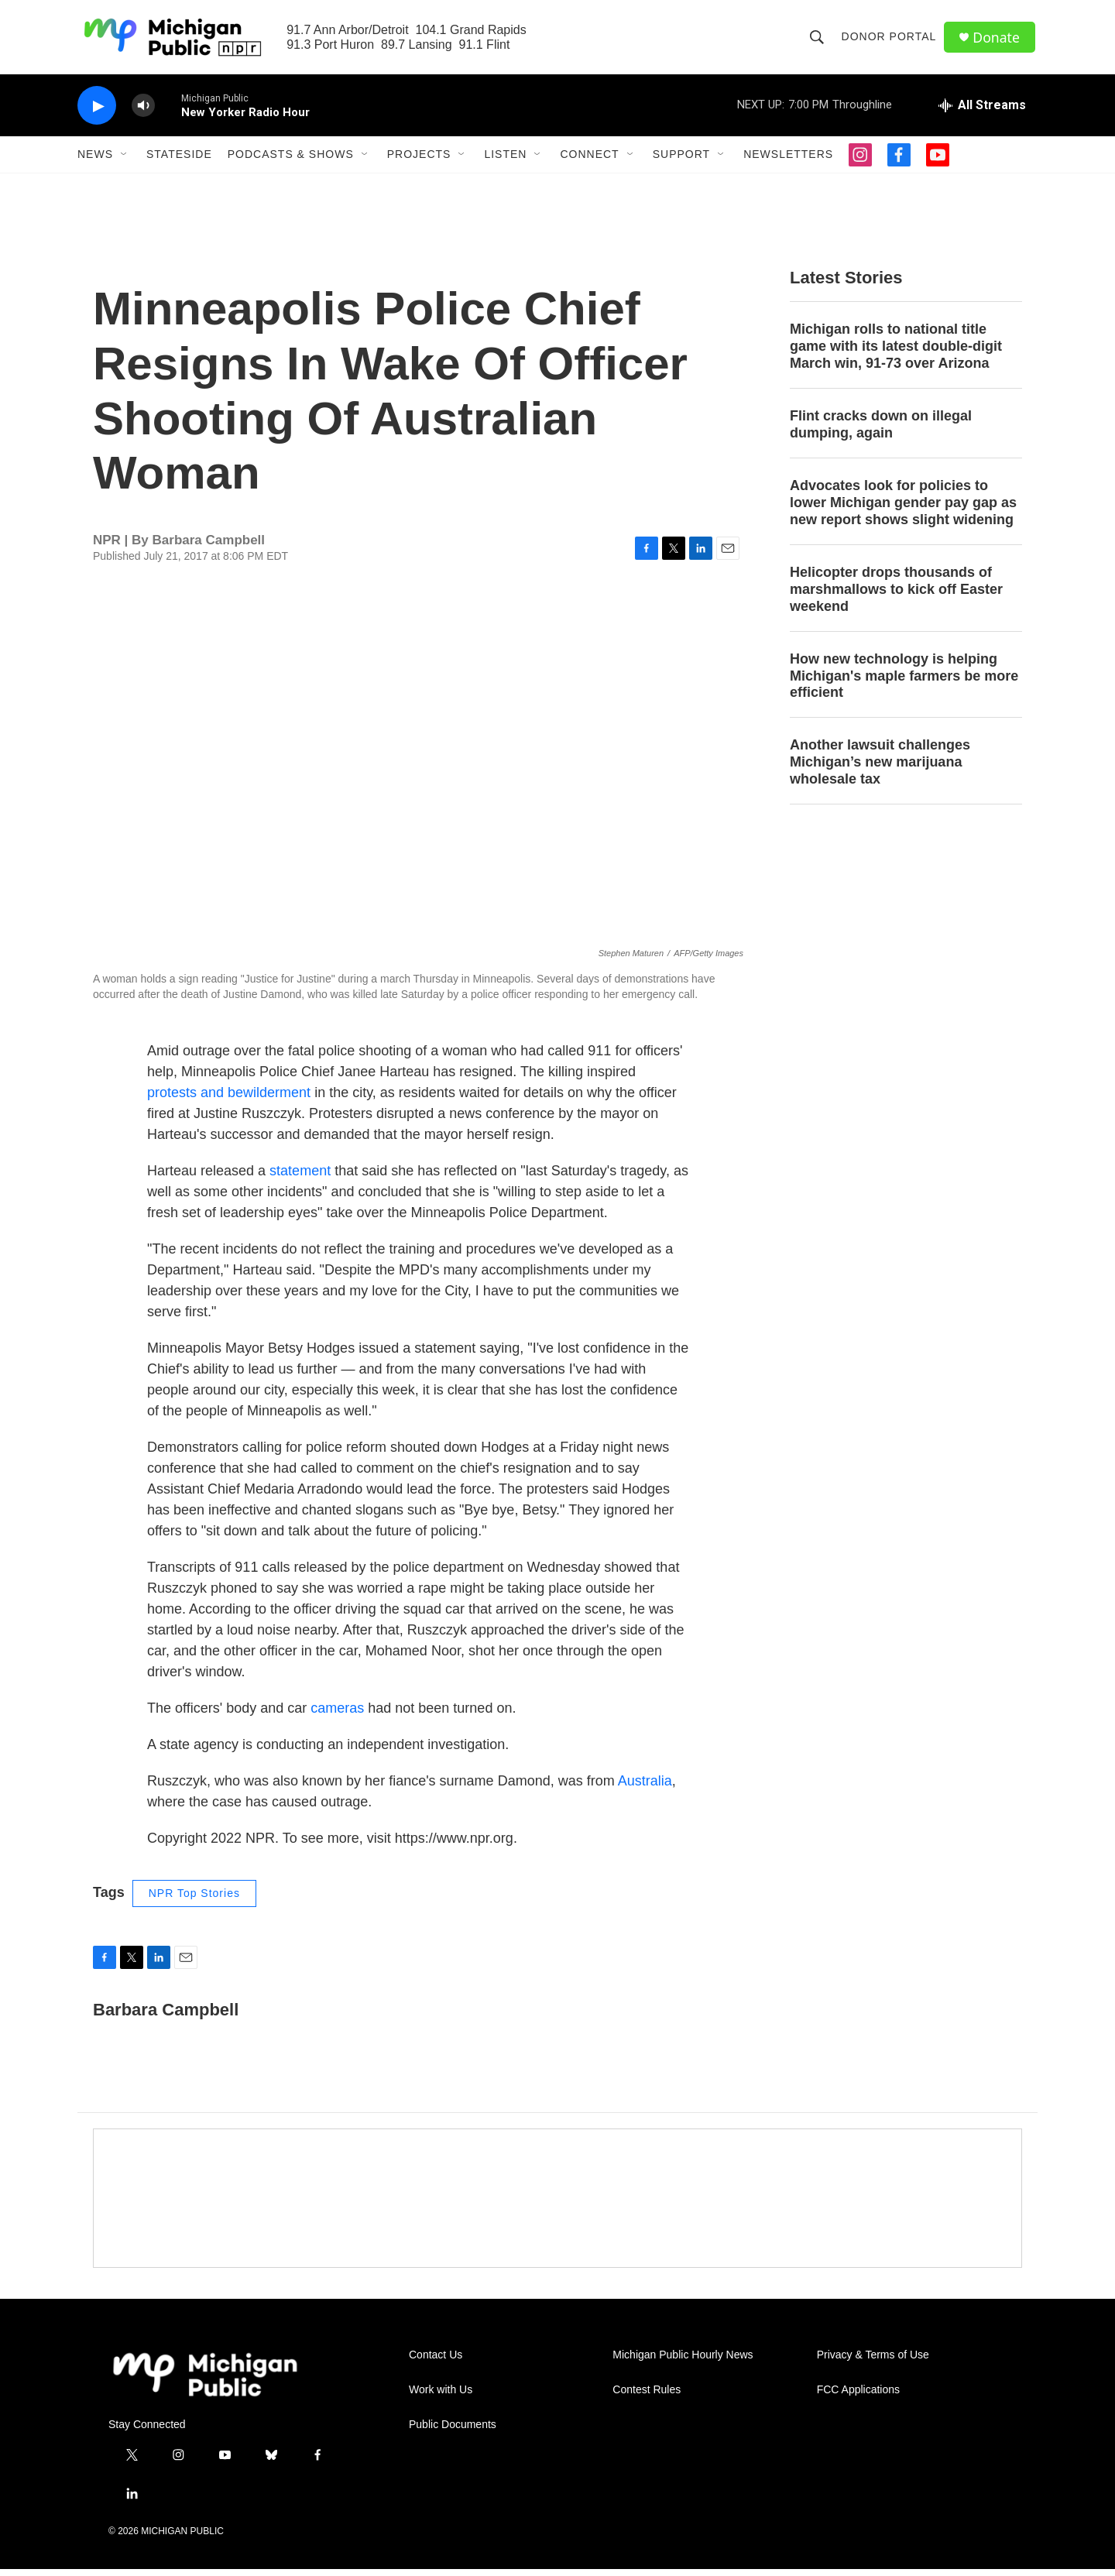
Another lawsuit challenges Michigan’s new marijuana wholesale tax (880, 769)
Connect (589, 161)
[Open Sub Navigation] (124, 161)
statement (300, 1177)
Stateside (179, 161)
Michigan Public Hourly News (682, 2362)
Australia (645, 1788)
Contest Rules (646, 2397)
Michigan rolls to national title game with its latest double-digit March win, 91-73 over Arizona (896, 353)
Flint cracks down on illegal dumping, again (881, 431)
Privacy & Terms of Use (873, 2362)
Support (681, 161)
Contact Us (435, 2362)
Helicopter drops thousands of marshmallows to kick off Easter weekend (896, 596)
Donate (998, 41)
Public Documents (452, 2431)
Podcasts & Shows (291, 161)
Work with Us (440, 2397)
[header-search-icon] (817, 40)
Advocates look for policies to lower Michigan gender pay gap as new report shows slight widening (903, 509)
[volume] (143, 112)
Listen (505, 161)
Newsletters (788, 161)
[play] (96, 113)
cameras (337, 1715)
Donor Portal (890, 40)
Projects (419, 161)
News (95, 161)
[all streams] (982, 112)
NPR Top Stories (194, 1900)
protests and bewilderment (228, 1099)
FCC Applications (858, 2397)
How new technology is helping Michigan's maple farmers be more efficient (904, 682)
